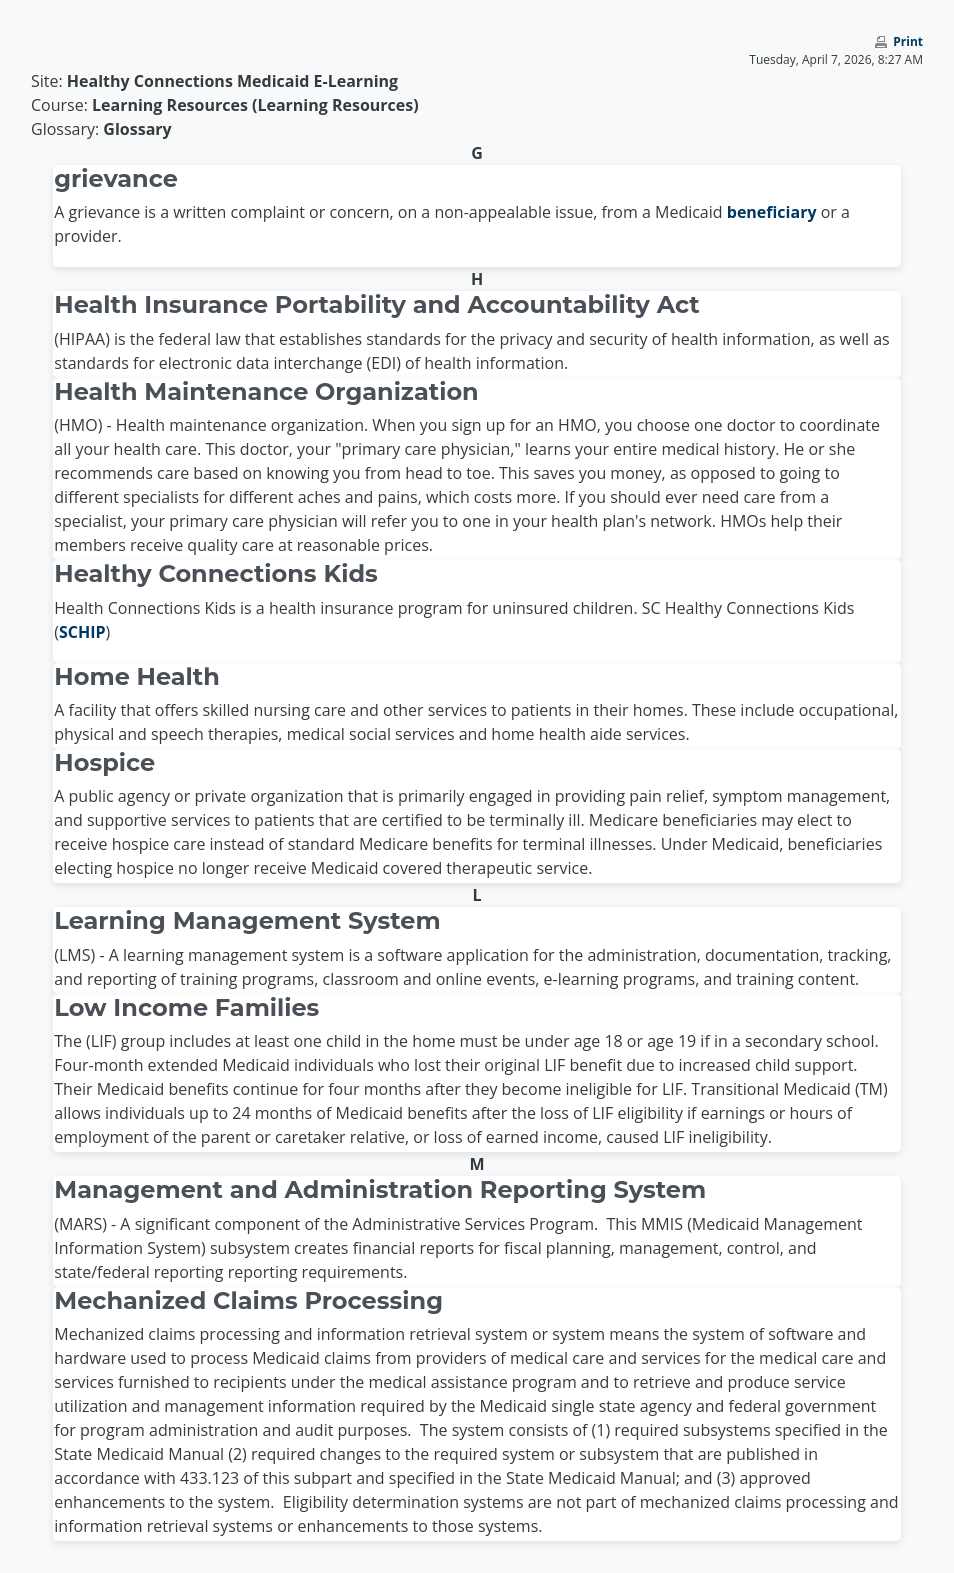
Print (908, 41)
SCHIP (82, 632)
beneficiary (772, 212)
